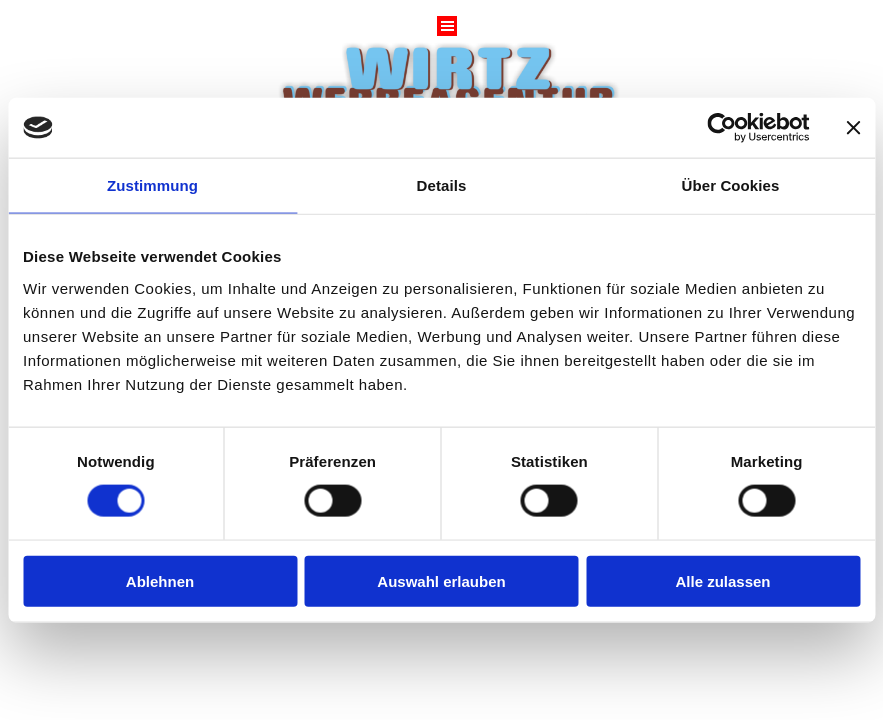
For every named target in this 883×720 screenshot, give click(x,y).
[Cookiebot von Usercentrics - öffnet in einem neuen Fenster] (721, 128)
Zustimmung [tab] (152, 185)
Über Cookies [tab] (731, 185)
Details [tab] (442, 185)
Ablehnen (160, 580)
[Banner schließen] (853, 128)
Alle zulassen (722, 580)
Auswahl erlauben (441, 580)
